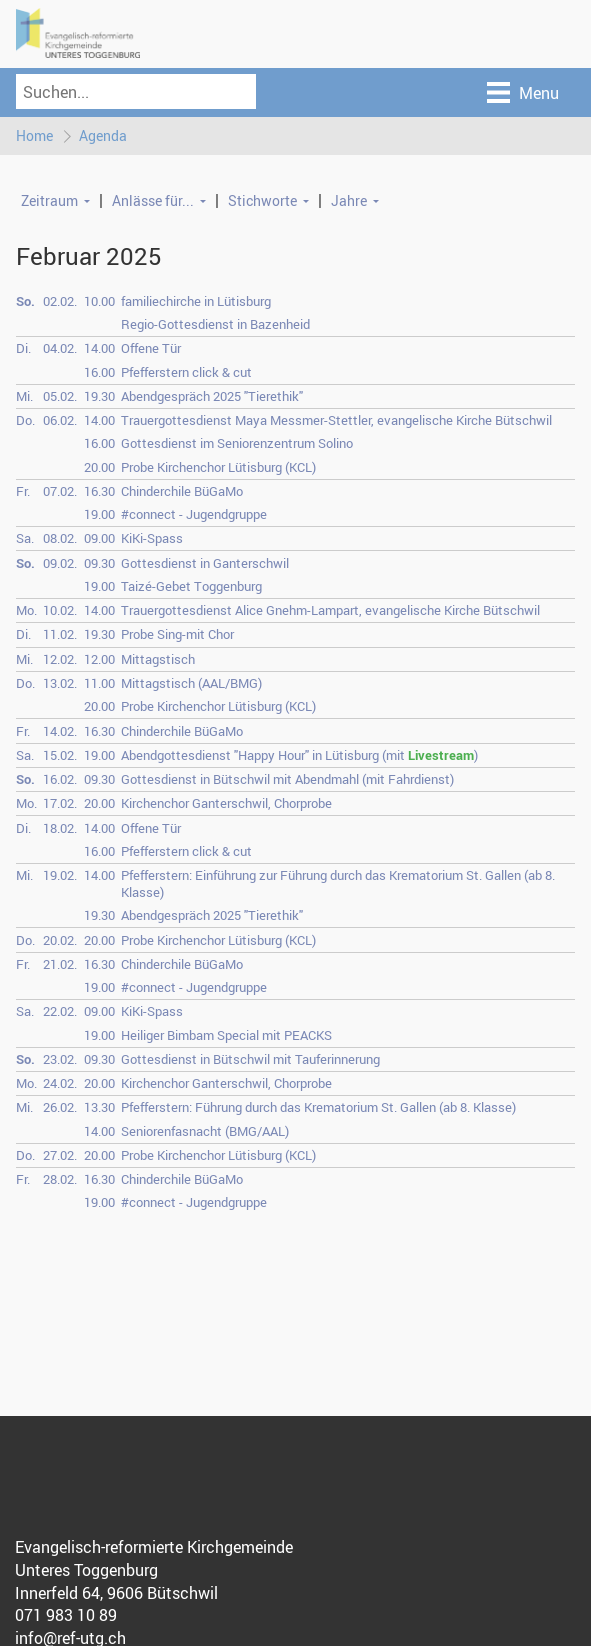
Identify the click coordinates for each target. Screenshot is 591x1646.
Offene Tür (151, 349)
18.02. (60, 828)
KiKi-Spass (152, 539)
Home (34, 135)
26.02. (60, 1108)
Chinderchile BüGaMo (182, 491)
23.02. (60, 1059)
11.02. (60, 635)
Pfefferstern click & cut (186, 372)
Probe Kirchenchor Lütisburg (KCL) (218, 467)
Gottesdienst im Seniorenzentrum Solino (237, 444)
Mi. (24, 396)
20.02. (60, 940)
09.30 (99, 563)
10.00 (99, 301)
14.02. (60, 731)
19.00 (99, 514)
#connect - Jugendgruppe (194, 514)
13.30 (99, 1108)
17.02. (60, 804)
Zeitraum (49, 200)
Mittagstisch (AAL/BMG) (191, 683)
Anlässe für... (153, 200)
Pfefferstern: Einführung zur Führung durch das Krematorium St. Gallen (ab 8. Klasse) (338, 883)
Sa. (25, 539)
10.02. (60, 611)
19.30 (99, 396)
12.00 (99, 659)
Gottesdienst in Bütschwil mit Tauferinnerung (250, 1059)
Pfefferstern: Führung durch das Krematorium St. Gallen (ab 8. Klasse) (318, 1108)
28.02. (60, 1180)
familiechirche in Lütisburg (196, 301)
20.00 (99, 467)
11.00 (99, 683)
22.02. (60, 1012)
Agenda (103, 135)
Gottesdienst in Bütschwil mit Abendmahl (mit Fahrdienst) (287, 779)
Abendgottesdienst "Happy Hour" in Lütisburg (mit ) (299, 755)
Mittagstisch (158, 659)
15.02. (60, 755)
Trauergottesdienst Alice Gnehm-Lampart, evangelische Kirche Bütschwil (330, 611)
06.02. (60, 420)
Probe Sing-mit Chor (177, 635)
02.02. (60, 301)
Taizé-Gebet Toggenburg (191, 586)
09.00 (99, 539)
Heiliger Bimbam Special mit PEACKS (226, 1035)
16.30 (99, 491)
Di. (23, 349)
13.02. (60, 683)
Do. (25, 420)
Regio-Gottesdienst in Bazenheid (215, 324)
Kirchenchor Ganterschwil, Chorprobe (226, 804)
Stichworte (262, 200)
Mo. (26, 611)
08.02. (60, 539)
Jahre (349, 200)
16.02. (60, 779)
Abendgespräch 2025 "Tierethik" (212, 396)
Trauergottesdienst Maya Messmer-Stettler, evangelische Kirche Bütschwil (336, 420)
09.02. (60, 563)
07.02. (60, 491)
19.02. (60, 875)
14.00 (99, 349)
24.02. (60, 1083)
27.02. (60, 1155)
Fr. (23, 491)
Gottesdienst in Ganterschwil (205, 563)
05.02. (60, 396)
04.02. (60, 349)
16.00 (99, 372)
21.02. (60, 964)
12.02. (60, 659)
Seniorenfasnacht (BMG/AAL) (205, 1131)
